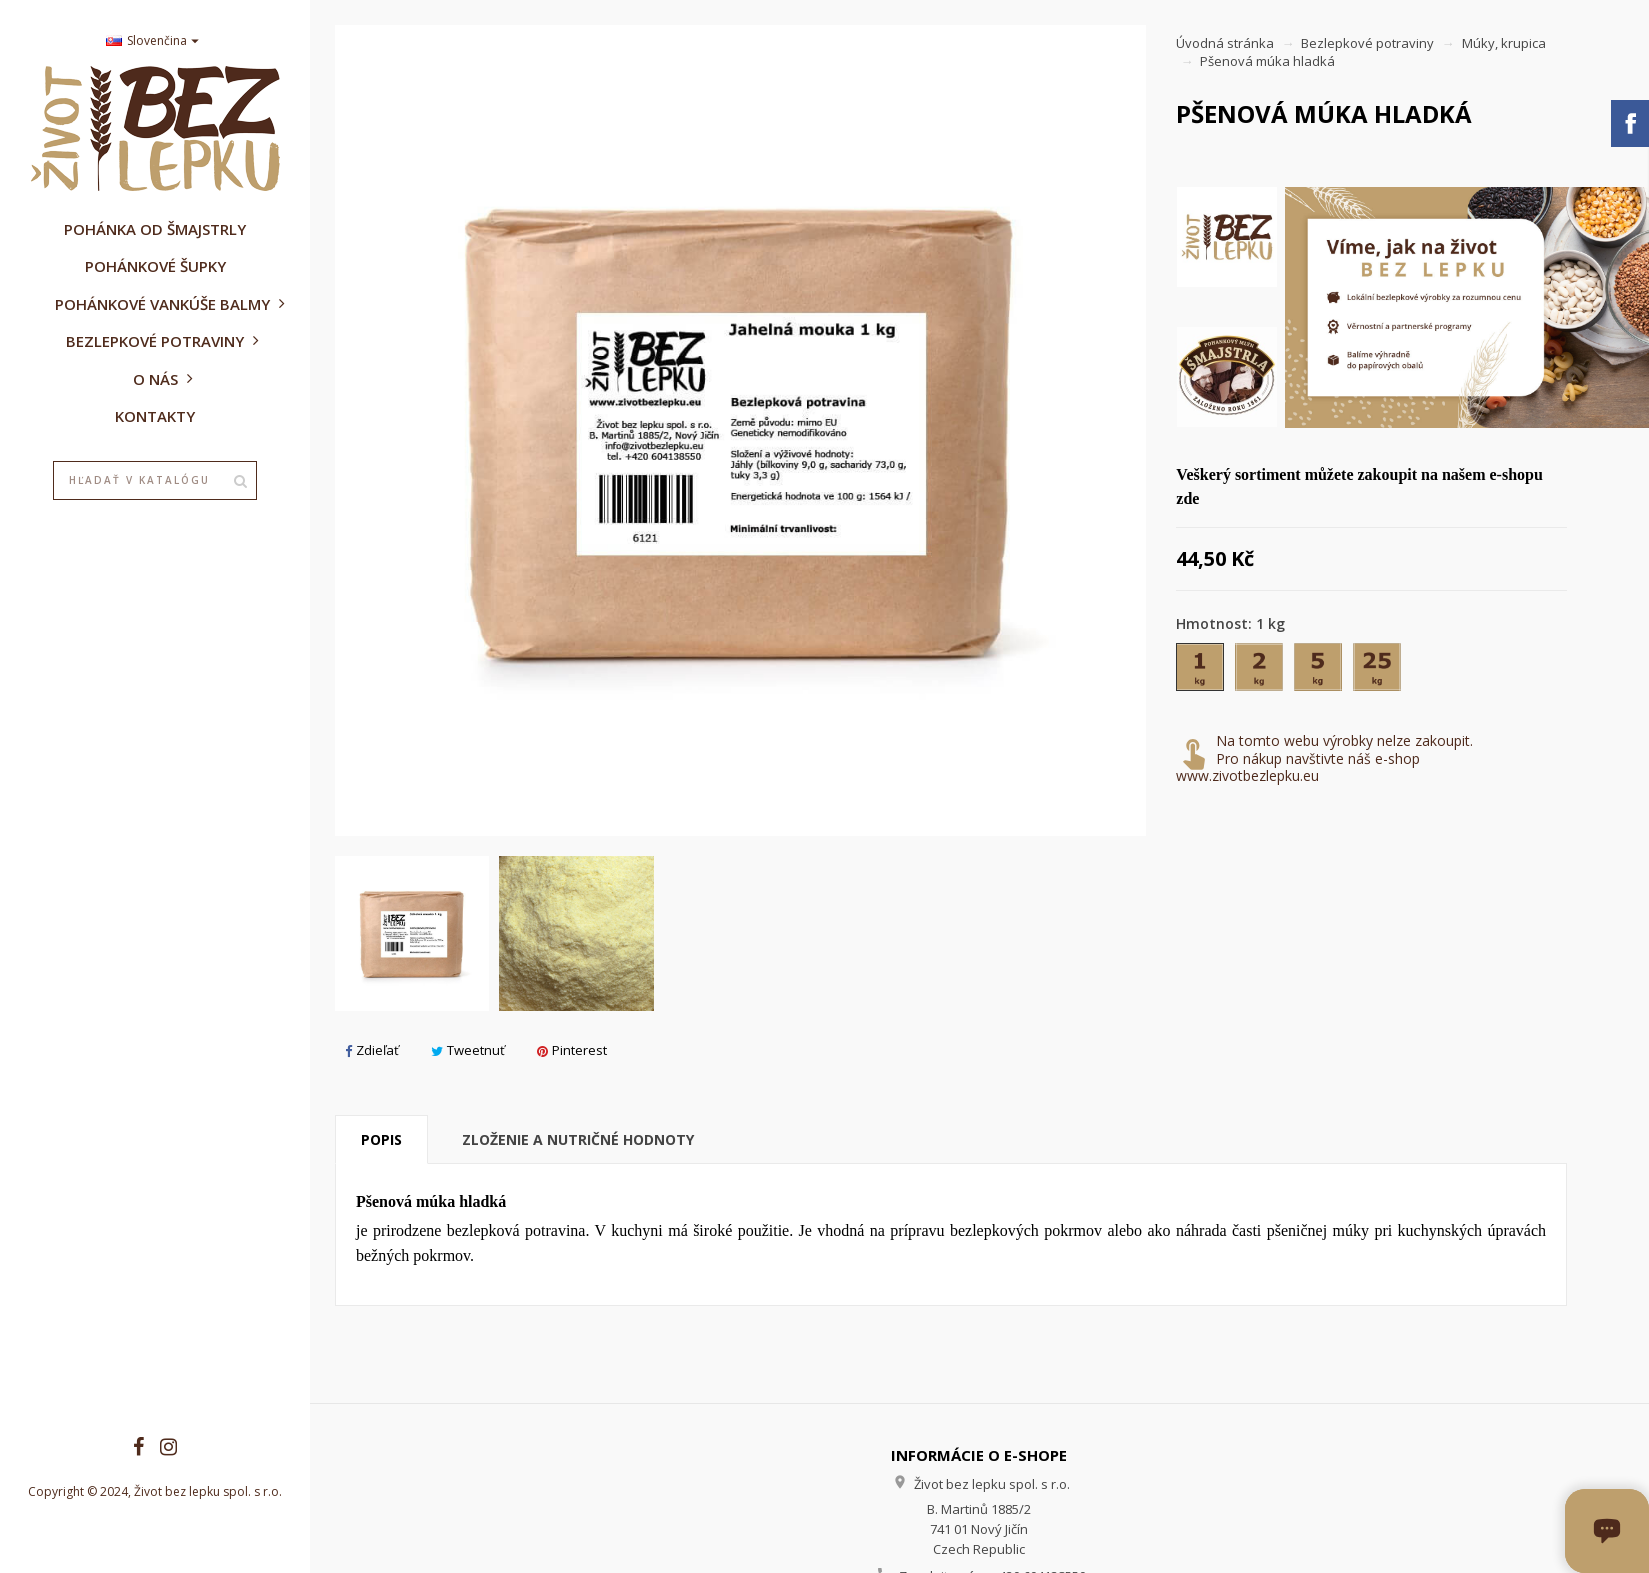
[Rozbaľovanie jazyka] (155, 41)
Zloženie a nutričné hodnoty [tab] (578, 1139)
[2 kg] (1260, 671)
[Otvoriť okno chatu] (1607, 1531)
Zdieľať (372, 1050)
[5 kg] (1319, 671)
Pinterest (572, 1050)
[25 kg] (1378, 671)
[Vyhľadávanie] (155, 481)
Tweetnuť (468, 1050)
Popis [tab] (381, 1139)
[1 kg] (1201, 671)
